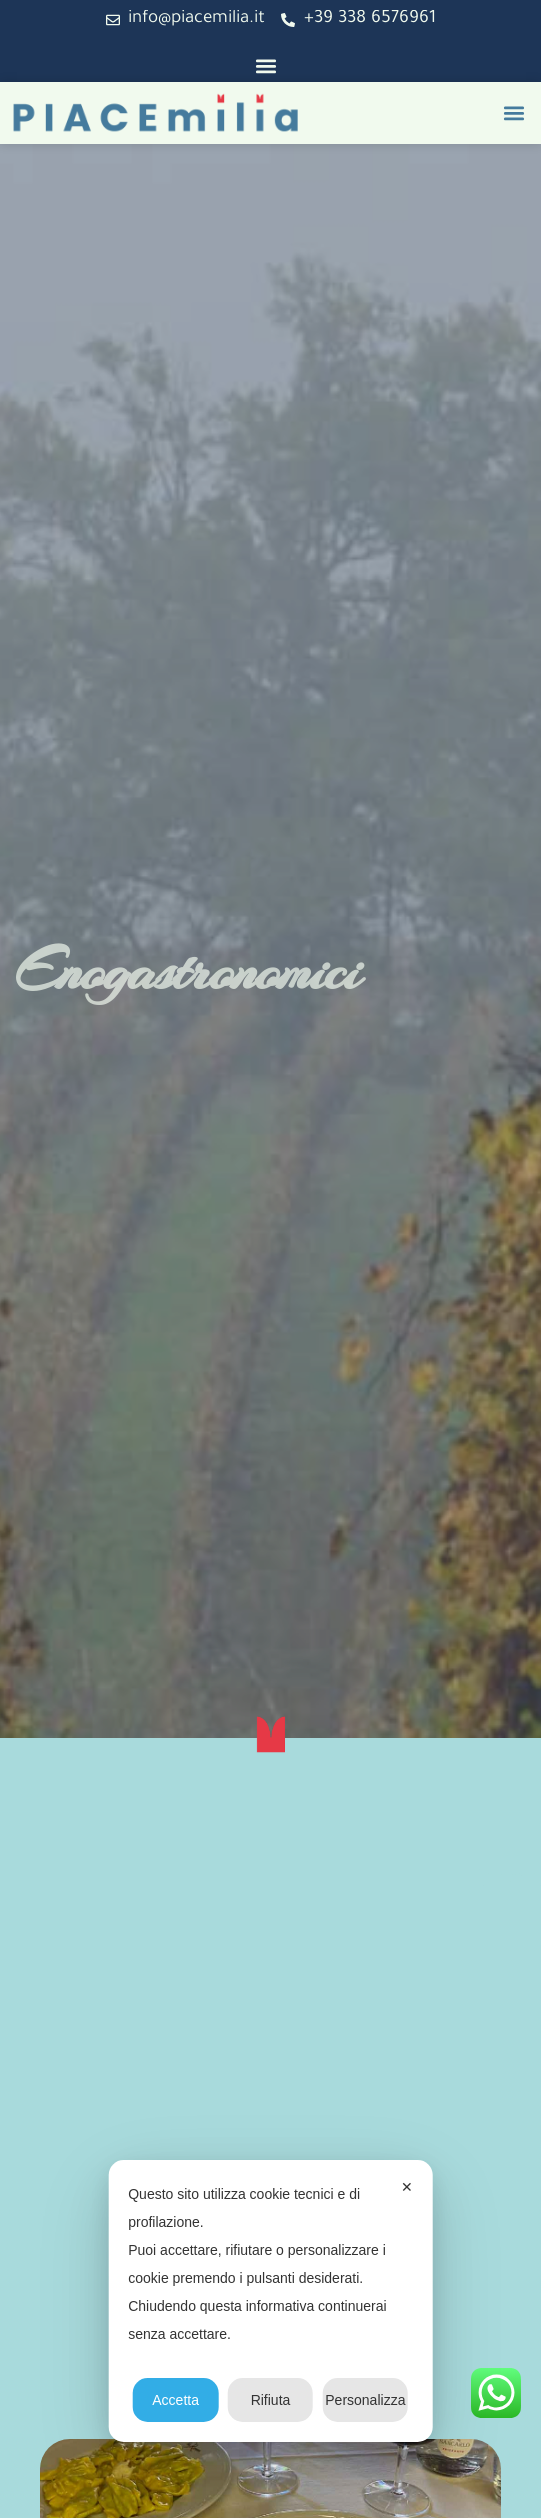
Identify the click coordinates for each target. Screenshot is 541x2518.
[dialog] (270, 2301)
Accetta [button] (175, 2400)
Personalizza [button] (365, 2400)
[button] (265, 65)
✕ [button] (407, 2187)
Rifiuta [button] (271, 2400)
